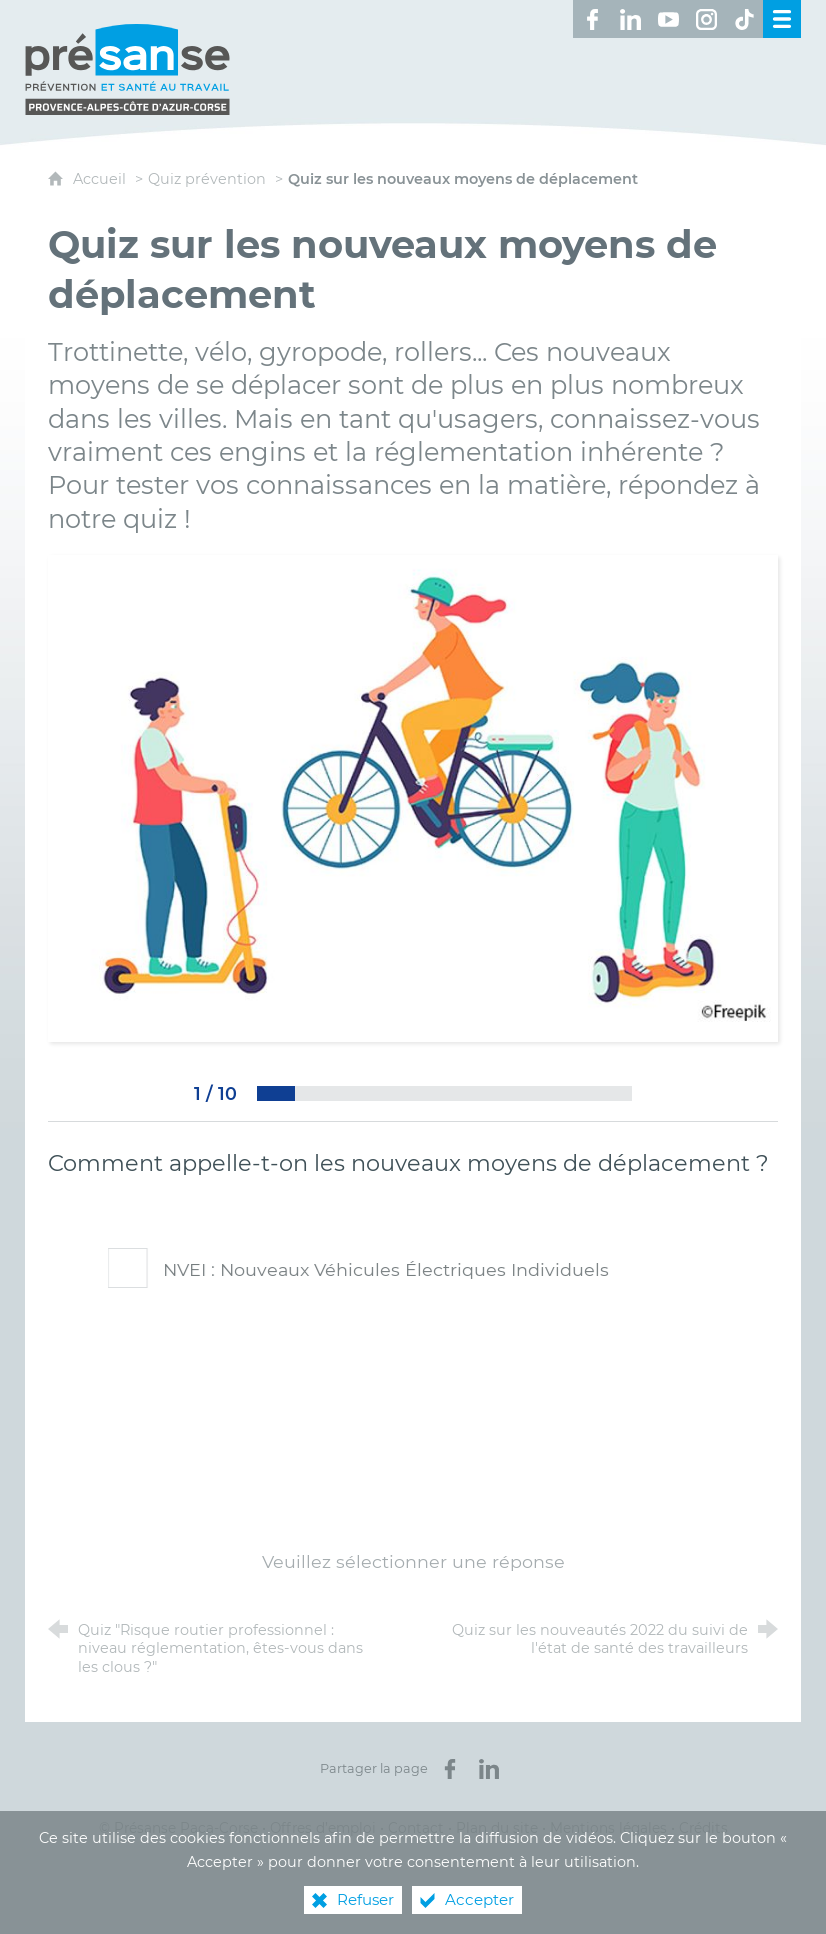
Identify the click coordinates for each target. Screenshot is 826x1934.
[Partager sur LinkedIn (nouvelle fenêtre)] (489, 1769)
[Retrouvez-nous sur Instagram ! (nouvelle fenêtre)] (706, 19)
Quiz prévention (207, 179)
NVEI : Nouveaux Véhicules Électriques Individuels (356, 1269)
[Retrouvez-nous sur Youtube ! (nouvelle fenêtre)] (668, 19)
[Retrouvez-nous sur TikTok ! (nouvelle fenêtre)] (744, 19)
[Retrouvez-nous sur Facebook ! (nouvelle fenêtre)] (592, 19)
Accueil (101, 179)
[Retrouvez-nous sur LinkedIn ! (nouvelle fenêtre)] (630, 19)
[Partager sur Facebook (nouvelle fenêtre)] (450, 1769)
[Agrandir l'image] (413, 797)
